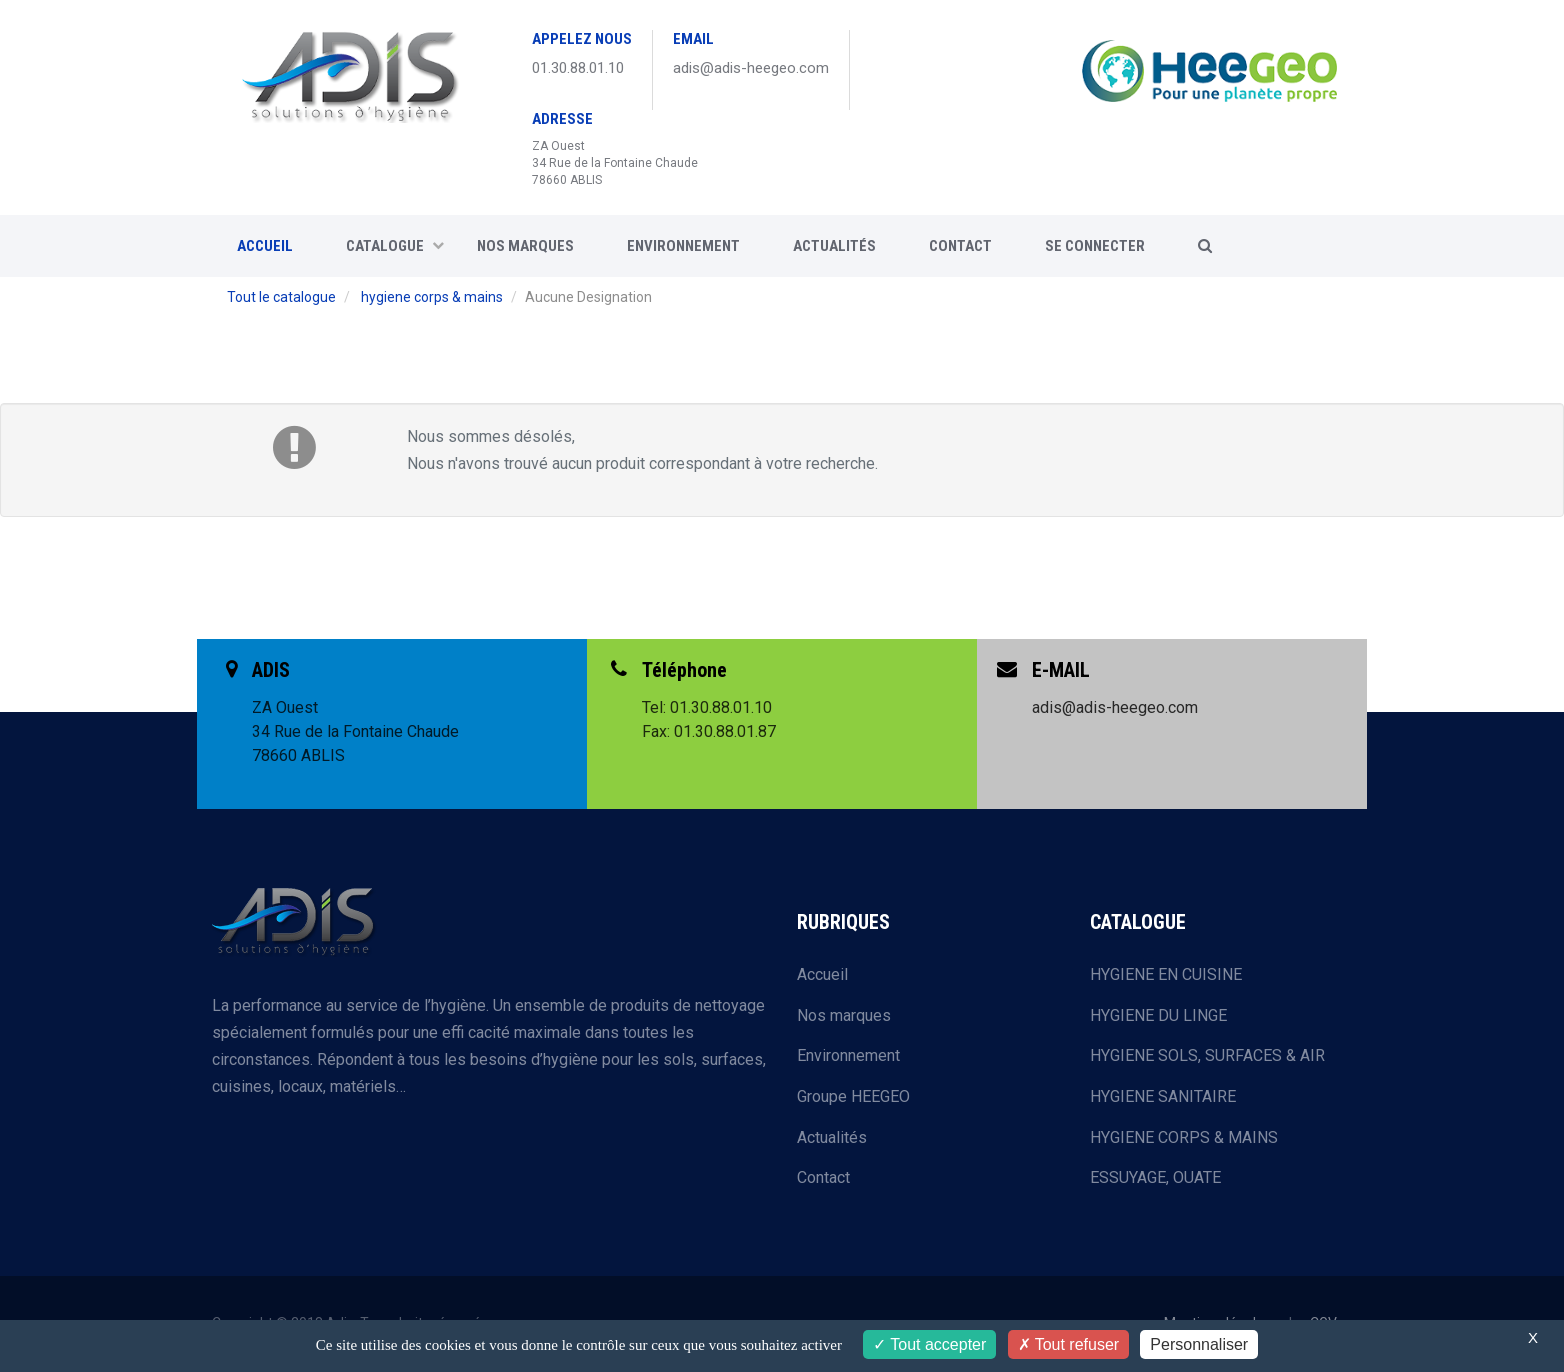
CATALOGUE (395, 246)
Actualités (834, 246)
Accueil (822, 974)
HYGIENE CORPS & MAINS (1184, 1137)
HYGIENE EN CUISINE (1166, 974)
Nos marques (525, 246)
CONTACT (960, 246)
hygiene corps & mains (432, 297)
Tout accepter (929, 1344)
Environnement (683, 246)
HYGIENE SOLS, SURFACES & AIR (1207, 1055)
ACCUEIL (265, 246)
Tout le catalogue (281, 297)
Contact (823, 1177)
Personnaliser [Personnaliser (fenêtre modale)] (1199, 1344)
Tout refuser (1069, 1344)
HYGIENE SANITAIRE (1163, 1096)
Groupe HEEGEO (853, 1096)
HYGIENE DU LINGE (1158, 1015)
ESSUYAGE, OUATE (1155, 1177)
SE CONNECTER (1095, 246)
